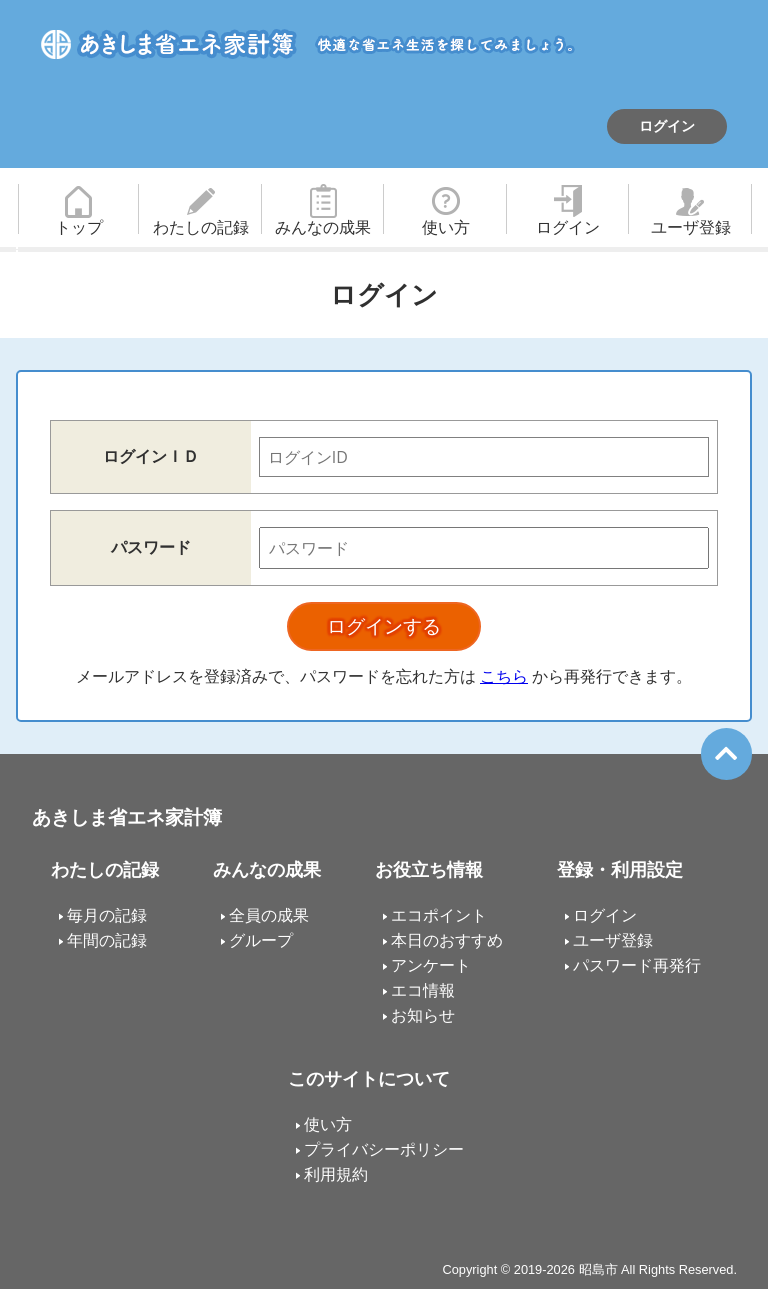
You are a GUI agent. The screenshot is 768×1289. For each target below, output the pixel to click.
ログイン (667, 126)
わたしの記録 (201, 227)
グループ (261, 940)
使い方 (446, 227)
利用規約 (336, 1174)
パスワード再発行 (637, 965)
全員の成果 (269, 915)
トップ (79, 227)
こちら (504, 676)
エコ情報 (423, 990)
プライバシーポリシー (384, 1149)
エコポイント (439, 915)
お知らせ (423, 1015)
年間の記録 (107, 940)
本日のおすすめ (447, 940)
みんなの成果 (323, 227)
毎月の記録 (107, 915)
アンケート (431, 965)
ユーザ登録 (691, 227)
